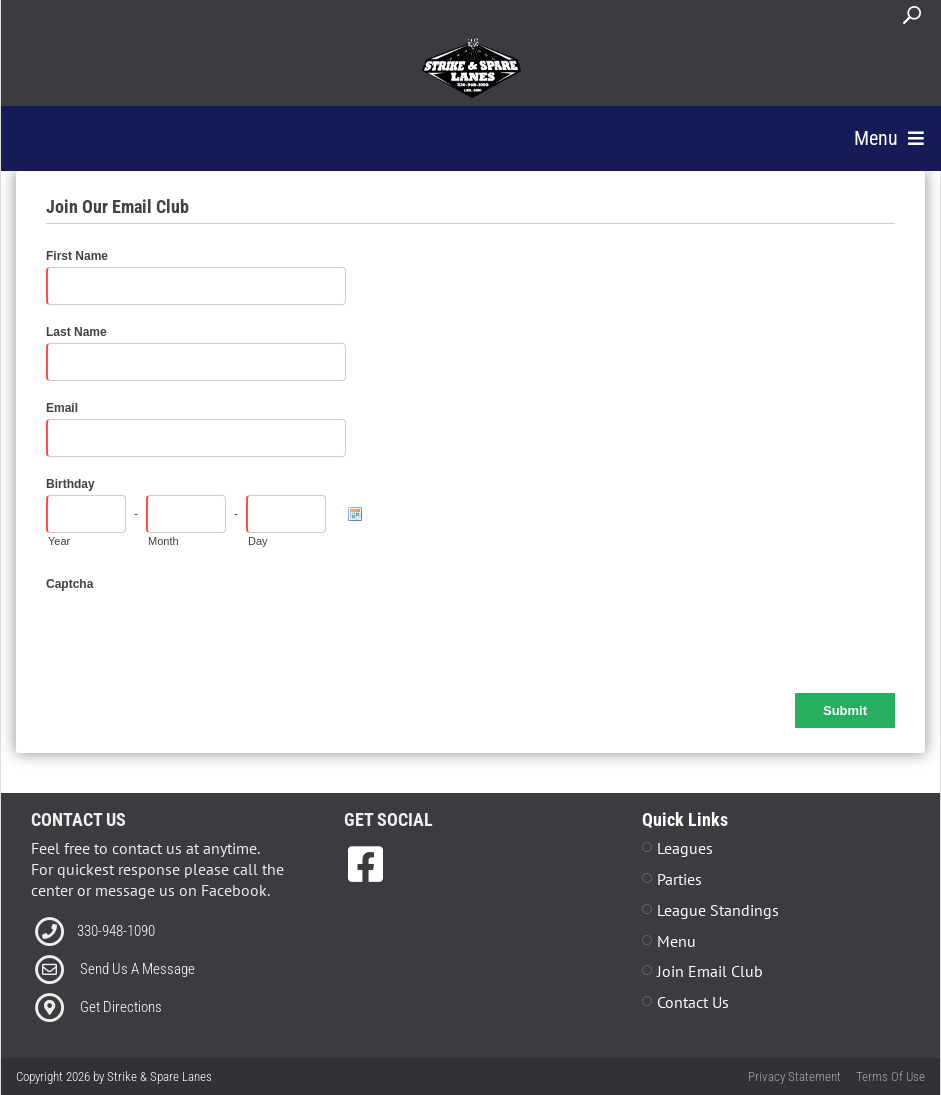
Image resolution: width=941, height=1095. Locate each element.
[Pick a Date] (355, 514)
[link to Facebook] (365, 864)
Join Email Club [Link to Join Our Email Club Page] (710, 971)
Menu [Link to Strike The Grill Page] (676, 941)
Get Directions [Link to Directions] (121, 1007)
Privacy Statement (794, 1076)
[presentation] (198, 634)
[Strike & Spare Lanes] (471, 68)
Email (62, 408)
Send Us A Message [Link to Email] (137, 969)
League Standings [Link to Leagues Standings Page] (718, 910)
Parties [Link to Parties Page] (679, 879)
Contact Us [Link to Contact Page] (693, 1002)
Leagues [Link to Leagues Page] (685, 848)
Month (163, 541)
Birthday (70, 484)
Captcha (69, 584)
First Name (77, 256)
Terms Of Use (890, 1076)
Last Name (76, 332)
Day (258, 541)
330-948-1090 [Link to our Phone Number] (116, 931)
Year (59, 541)
